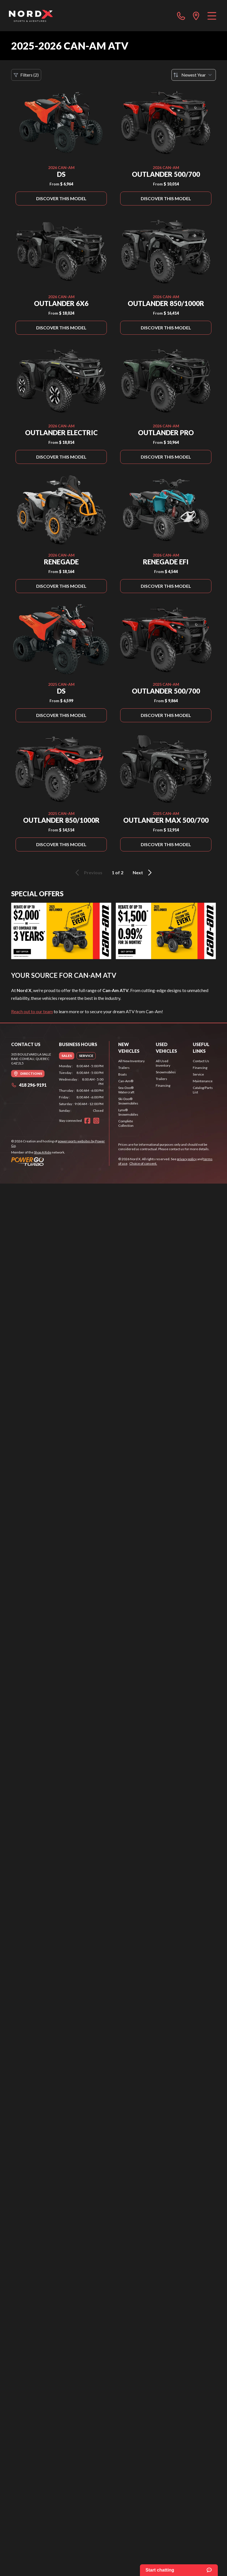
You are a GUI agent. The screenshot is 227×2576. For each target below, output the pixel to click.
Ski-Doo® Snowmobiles (128, 1101)
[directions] (196, 16)
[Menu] (212, 15)
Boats (122, 1074)
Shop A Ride (42, 1152)
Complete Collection (126, 1123)
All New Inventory (131, 1061)
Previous (87, 872)
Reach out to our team (32, 1011)
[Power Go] (60, 1161)
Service (198, 1074)
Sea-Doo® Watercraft (126, 1090)
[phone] (181, 16)
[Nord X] (31, 16)
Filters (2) (26, 75)
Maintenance (203, 1081)
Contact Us (201, 1061)
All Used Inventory (163, 1063)
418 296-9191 (28, 1085)
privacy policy (187, 1159)
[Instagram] (96, 1120)
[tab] (66, 1055)
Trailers (124, 1068)
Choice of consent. (143, 1163)
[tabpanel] (81, 1088)
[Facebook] (87, 1120)
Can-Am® (125, 1081)
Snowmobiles (166, 1072)
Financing (163, 1085)
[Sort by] (193, 75)
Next (143, 872)
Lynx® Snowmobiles (128, 1112)
